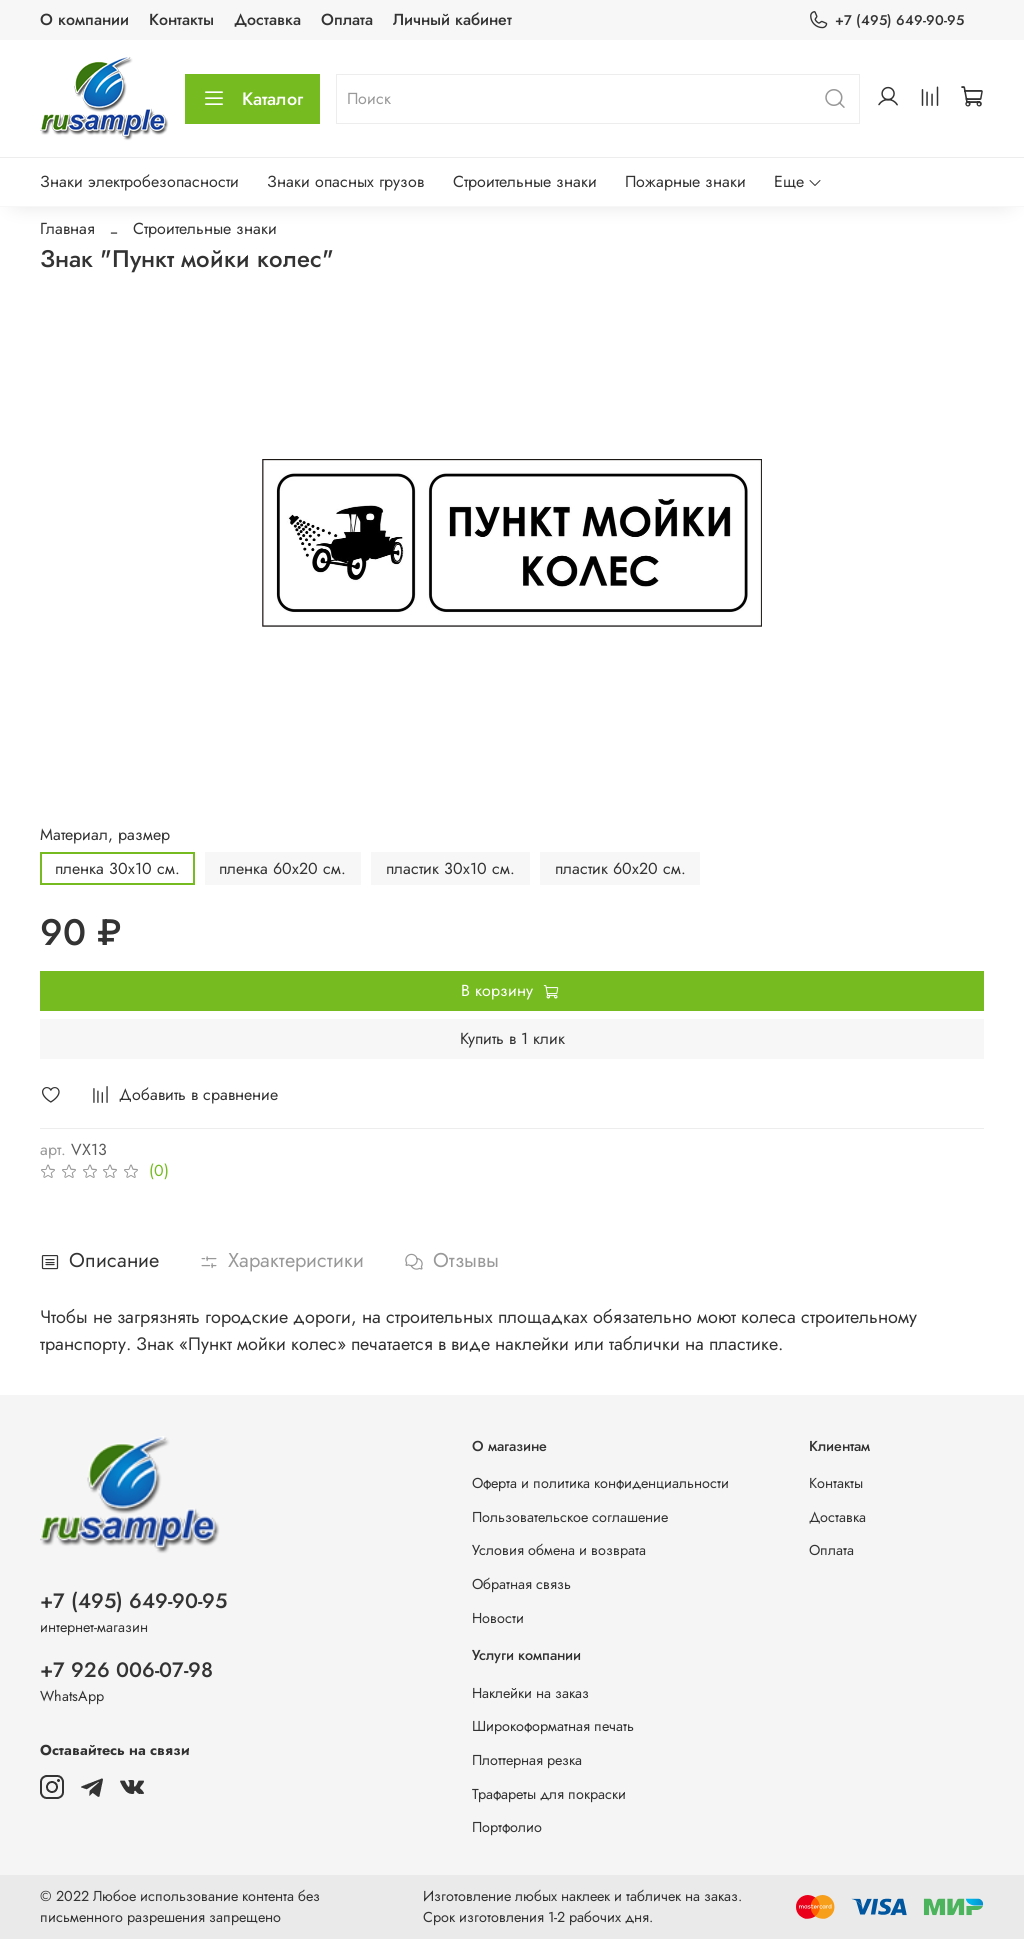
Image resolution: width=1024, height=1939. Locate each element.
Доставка (267, 19)
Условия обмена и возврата (559, 1550)
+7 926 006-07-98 (126, 1670)
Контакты (181, 19)
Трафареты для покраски (549, 1794)
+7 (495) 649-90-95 (886, 20)
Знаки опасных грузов (345, 181)
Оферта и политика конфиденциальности (600, 1483)
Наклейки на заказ (530, 1693)
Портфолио (507, 1827)
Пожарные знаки (685, 181)
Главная (67, 228)
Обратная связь (521, 1584)
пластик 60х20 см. (620, 868)
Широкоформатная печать (553, 1726)
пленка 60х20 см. (282, 868)
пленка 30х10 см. (117, 868)
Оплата (347, 19)
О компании (84, 19)
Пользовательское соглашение (570, 1517)
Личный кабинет (452, 19)
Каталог (252, 99)
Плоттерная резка (527, 1760)
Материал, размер (105, 834)
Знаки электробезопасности (139, 181)
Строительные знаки (525, 181)
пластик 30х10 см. (450, 868)
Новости (498, 1618)
